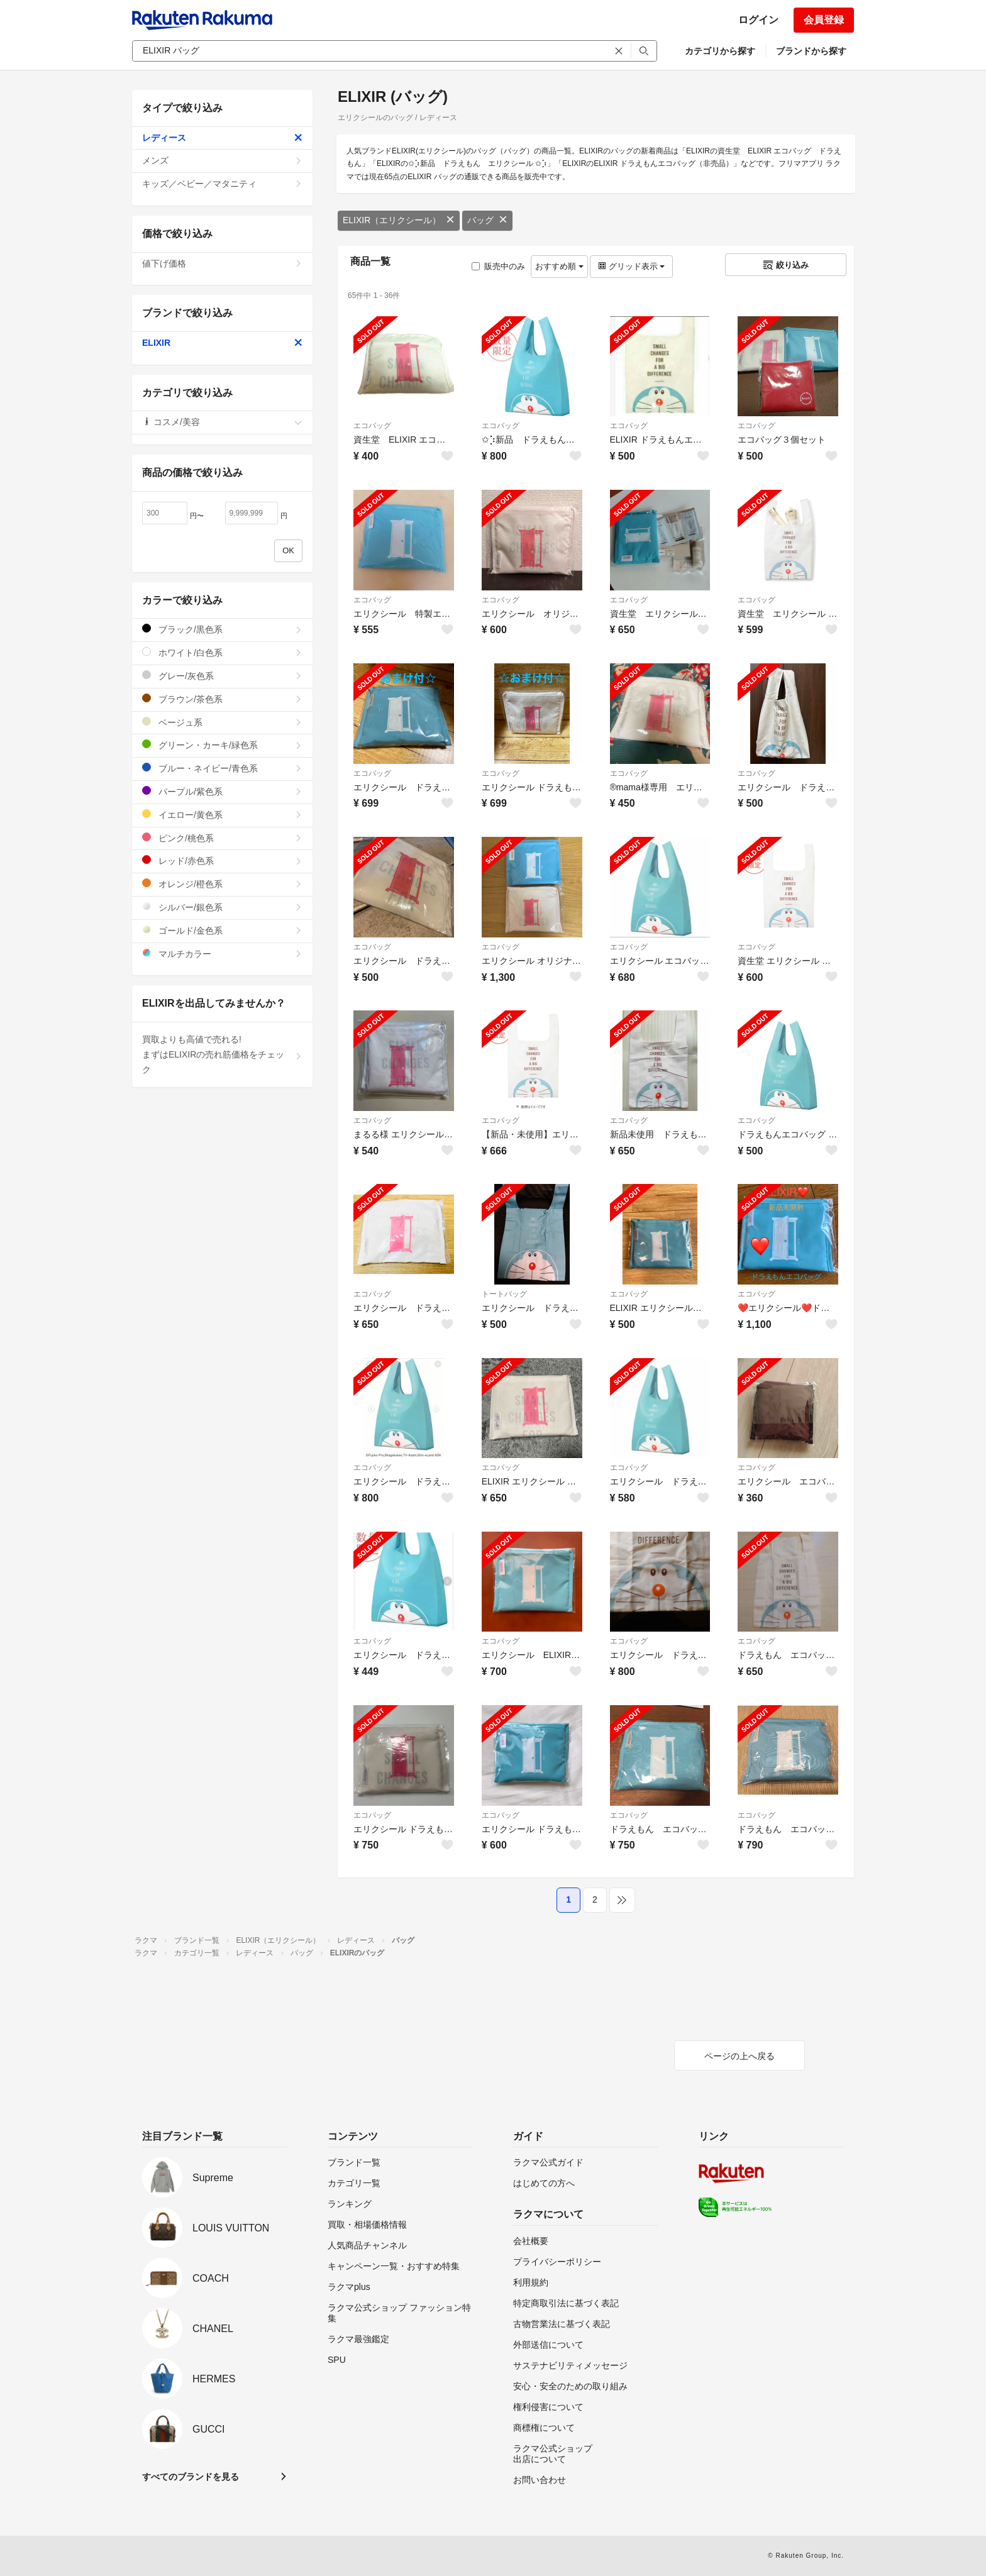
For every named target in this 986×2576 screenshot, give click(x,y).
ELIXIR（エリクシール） (399, 220)
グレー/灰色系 (222, 675)
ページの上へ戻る (739, 2056)
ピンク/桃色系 (222, 837)
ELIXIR (222, 343)
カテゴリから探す (720, 51)
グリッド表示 (631, 266)
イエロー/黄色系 (222, 814)
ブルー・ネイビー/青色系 (222, 768)
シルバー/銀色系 (222, 907)
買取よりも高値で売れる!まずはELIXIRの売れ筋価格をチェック (222, 1054)
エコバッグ (372, 425)
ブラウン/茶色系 (222, 699)
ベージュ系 (222, 722)
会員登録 (824, 19)
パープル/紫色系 (222, 791)
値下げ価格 (222, 263)
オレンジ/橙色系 (222, 883)
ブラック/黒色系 (222, 629)
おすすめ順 (559, 266)
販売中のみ (498, 266)
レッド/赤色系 (222, 860)
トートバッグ (504, 1294)
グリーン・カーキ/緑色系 (222, 744)
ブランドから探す (811, 51)
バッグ (487, 220)
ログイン (758, 19)
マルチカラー (222, 953)
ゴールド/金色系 (222, 930)
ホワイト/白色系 (222, 652)
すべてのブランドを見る (190, 2477)
